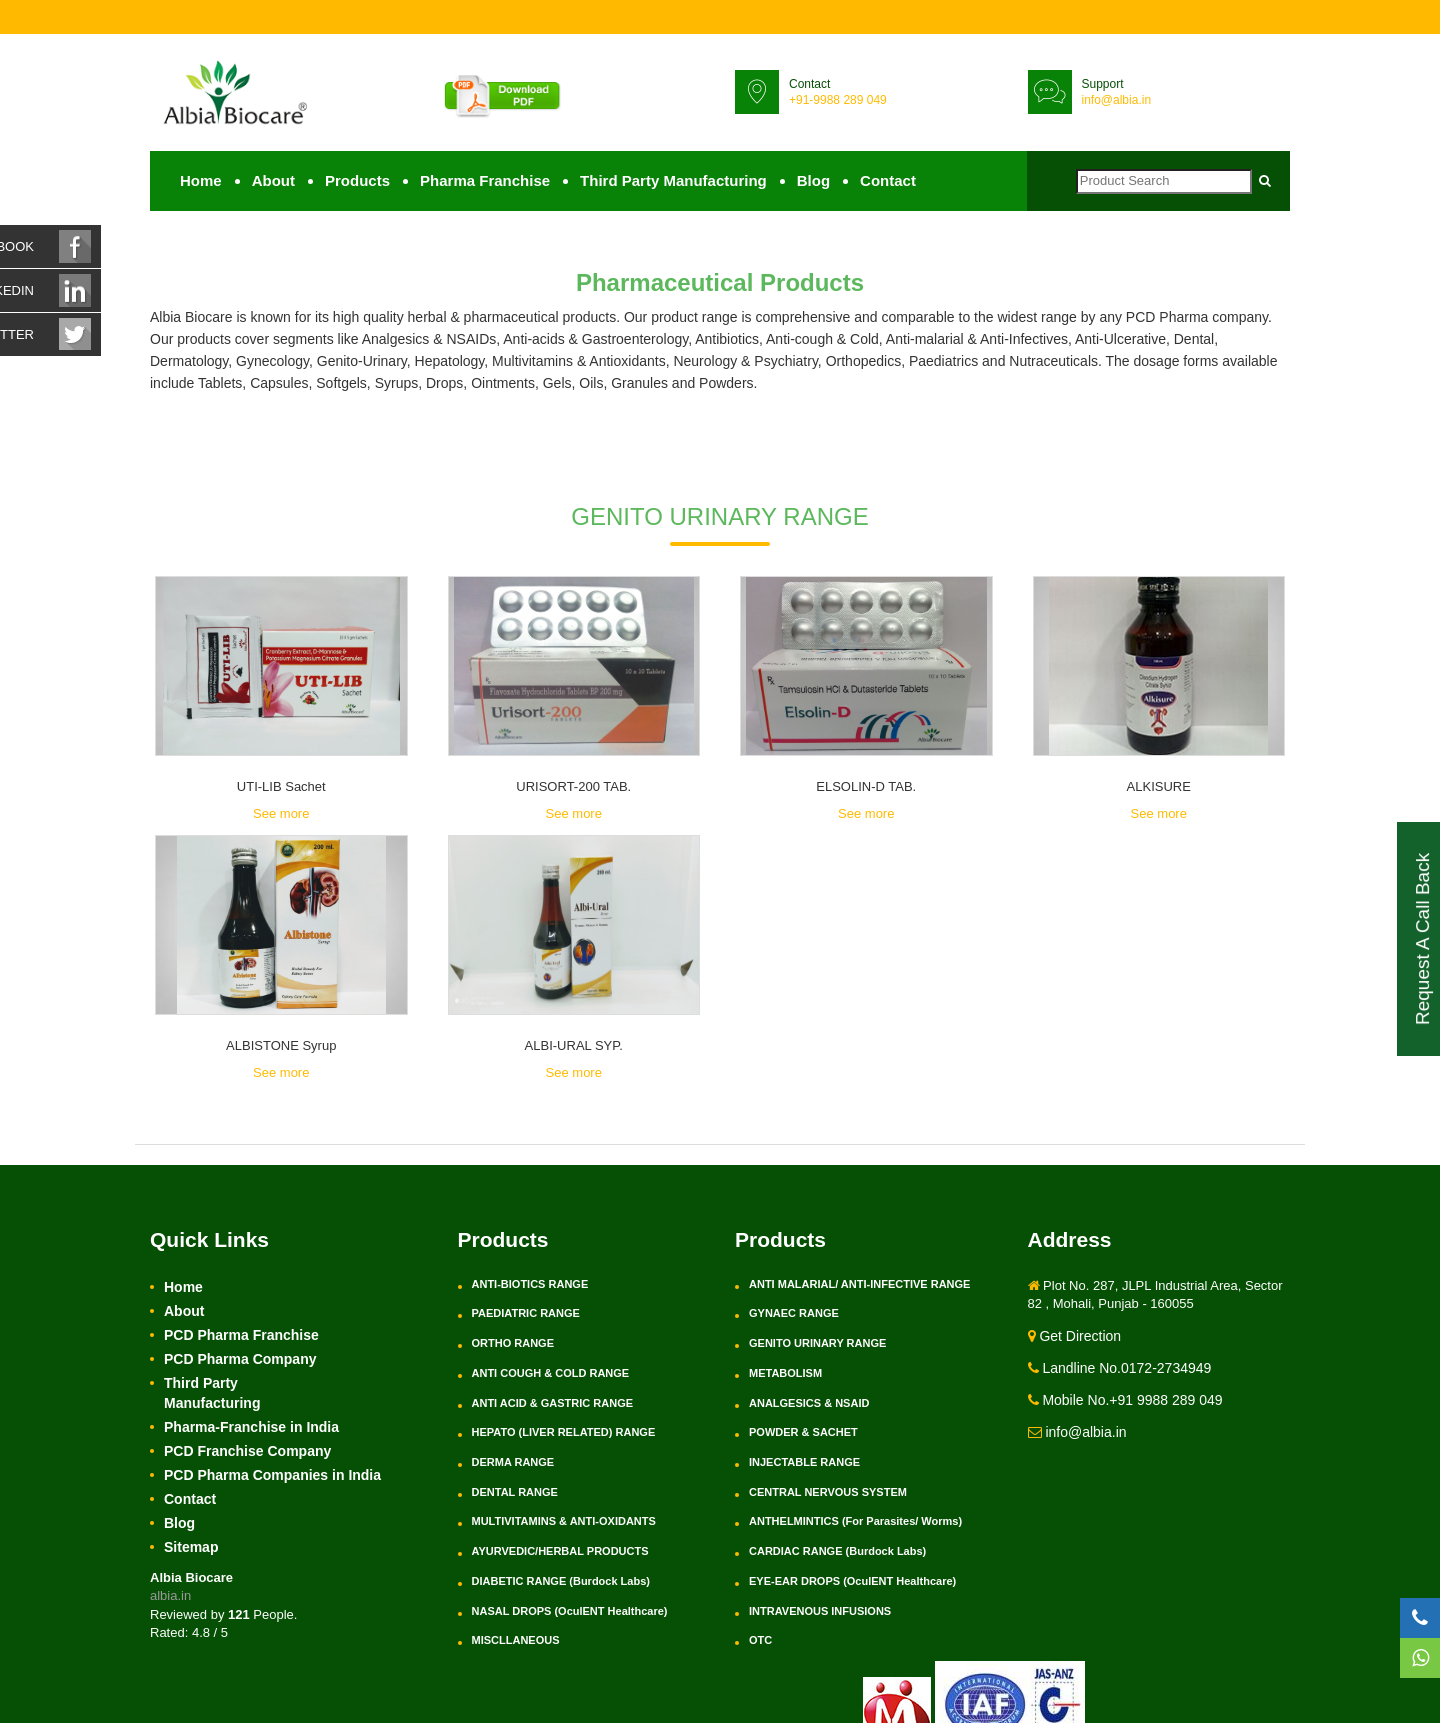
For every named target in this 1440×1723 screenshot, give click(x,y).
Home (201, 180)
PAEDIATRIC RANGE (526, 1313)
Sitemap (191, 1547)
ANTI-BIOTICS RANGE (530, 1284)
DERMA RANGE (513, 1462)
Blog (813, 180)
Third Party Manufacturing (673, 180)
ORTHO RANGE (513, 1343)
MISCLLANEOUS (516, 1640)
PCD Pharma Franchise (241, 1335)
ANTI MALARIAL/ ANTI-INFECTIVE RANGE (859, 1284)
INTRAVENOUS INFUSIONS (820, 1611)
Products (357, 180)
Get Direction (1075, 1336)
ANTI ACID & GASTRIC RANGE (553, 1403)
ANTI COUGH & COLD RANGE (551, 1373)
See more (281, 813)
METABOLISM (785, 1373)
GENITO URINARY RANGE (817, 1343)
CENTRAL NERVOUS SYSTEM (828, 1492)
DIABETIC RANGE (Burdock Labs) (561, 1581)
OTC (760, 1640)
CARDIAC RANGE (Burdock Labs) (837, 1551)
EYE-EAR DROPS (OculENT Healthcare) (852, 1581)
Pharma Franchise (485, 180)
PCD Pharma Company (240, 1359)
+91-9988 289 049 (838, 100)
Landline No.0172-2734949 (1120, 1368)
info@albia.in (1117, 100)
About (273, 180)
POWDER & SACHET (803, 1432)
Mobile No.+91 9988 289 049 (1125, 1400)
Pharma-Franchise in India (251, 1427)
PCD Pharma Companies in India (272, 1475)
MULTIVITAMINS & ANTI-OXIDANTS (564, 1521)
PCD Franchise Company (247, 1451)
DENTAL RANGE (515, 1492)
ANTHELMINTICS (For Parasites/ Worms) (855, 1521)
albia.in (170, 1595)
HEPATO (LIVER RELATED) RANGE (564, 1432)
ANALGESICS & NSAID (809, 1403)
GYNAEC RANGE (794, 1313)
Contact (888, 180)
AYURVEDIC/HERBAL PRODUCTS (560, 1551)
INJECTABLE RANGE (804, 1462)
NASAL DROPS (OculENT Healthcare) (570, 1611)
